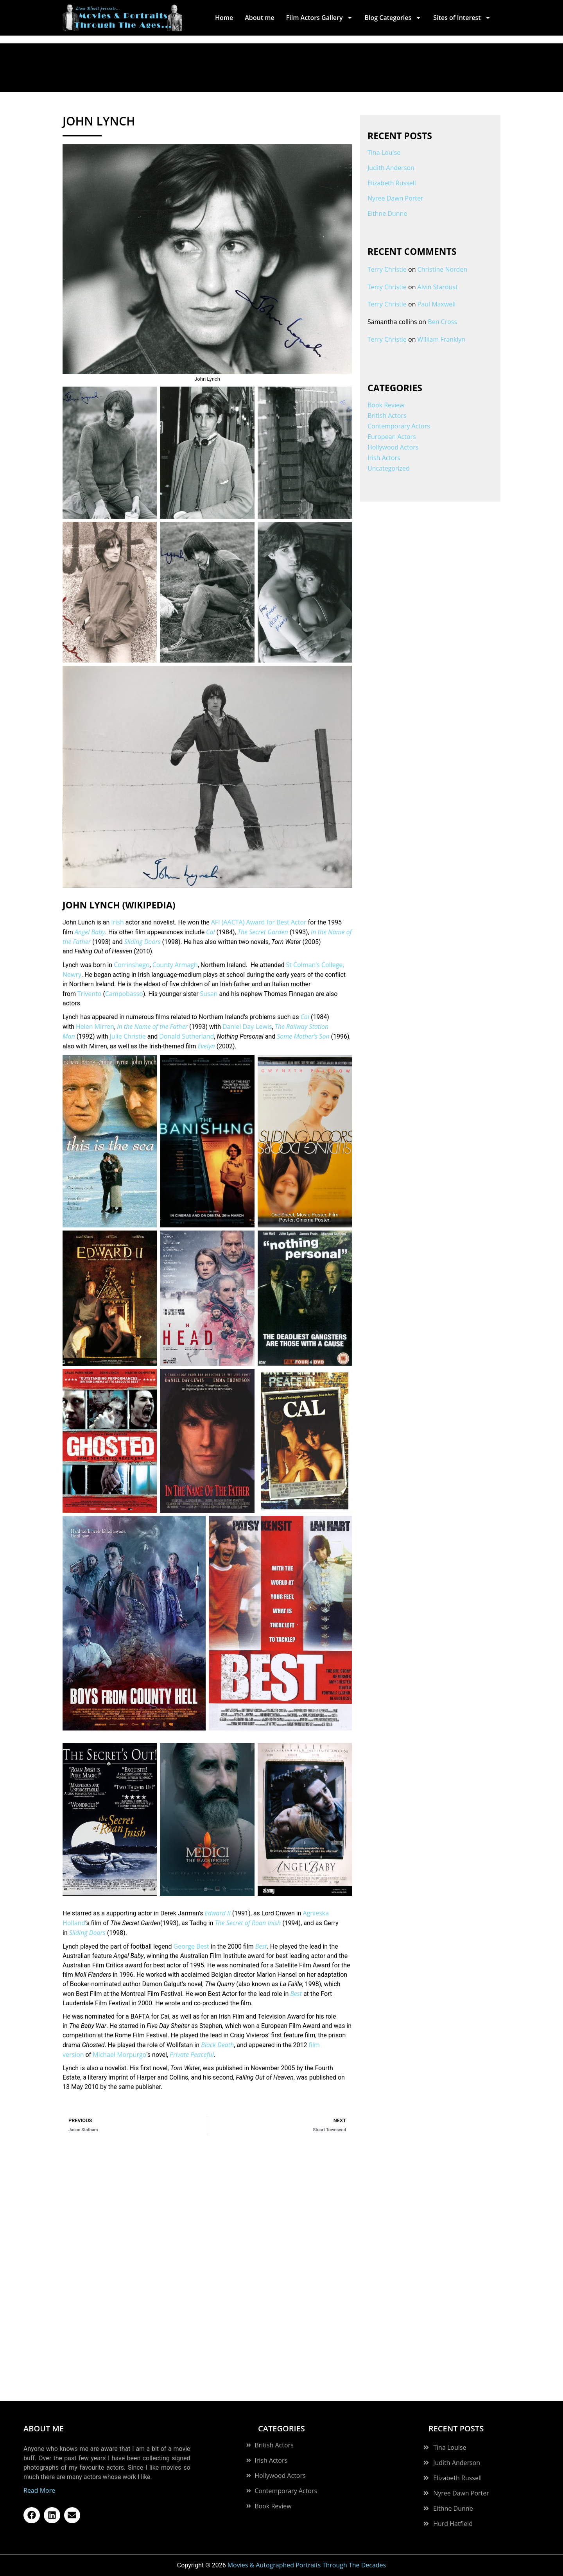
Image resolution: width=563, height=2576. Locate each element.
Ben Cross (442, 321)
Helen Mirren (95, 1026)
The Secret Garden (263, 932)
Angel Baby (90, 932)
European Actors (392, 436)
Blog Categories (393, 18)
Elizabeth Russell (392, 183)
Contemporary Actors (399, 426)
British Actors (387, 415)
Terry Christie (387, 269)
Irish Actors (384, 457)
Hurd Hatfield (453, 2523)
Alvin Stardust (438, 287)
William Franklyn (442, 339)
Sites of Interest (462, 18)
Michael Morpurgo (119, 2054)
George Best (191, 1946)
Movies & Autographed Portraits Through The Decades (307, 2565)
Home (224, 17)
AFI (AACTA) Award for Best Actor (259, 922)
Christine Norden (443, 269)
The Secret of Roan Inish (248, 1923)
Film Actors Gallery (319, 18)
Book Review (386, 405)
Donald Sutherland (186, 1036)
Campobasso (124, 993)
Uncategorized (389, 468)
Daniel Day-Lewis (247, 1026)
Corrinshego (131, 964)
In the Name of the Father (152, 1026)
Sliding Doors (142, 941)
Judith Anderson (391, 167)
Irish (117, 922)
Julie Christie (128, 1036)
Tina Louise (384, 152)
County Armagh (175, 964)
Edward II (217, 1913)
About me (259, 17)
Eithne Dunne (387, 213)
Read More (39, 2490)
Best (261, 1946)
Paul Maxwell (437, 304)
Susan (209, 993)
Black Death (217, 2044)
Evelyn (206, 1046)
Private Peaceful (192, 2054)
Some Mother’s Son (303, 1036)
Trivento (89, 993)
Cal (210, 932)
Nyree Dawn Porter (395, 198)
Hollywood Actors (393, 447)
